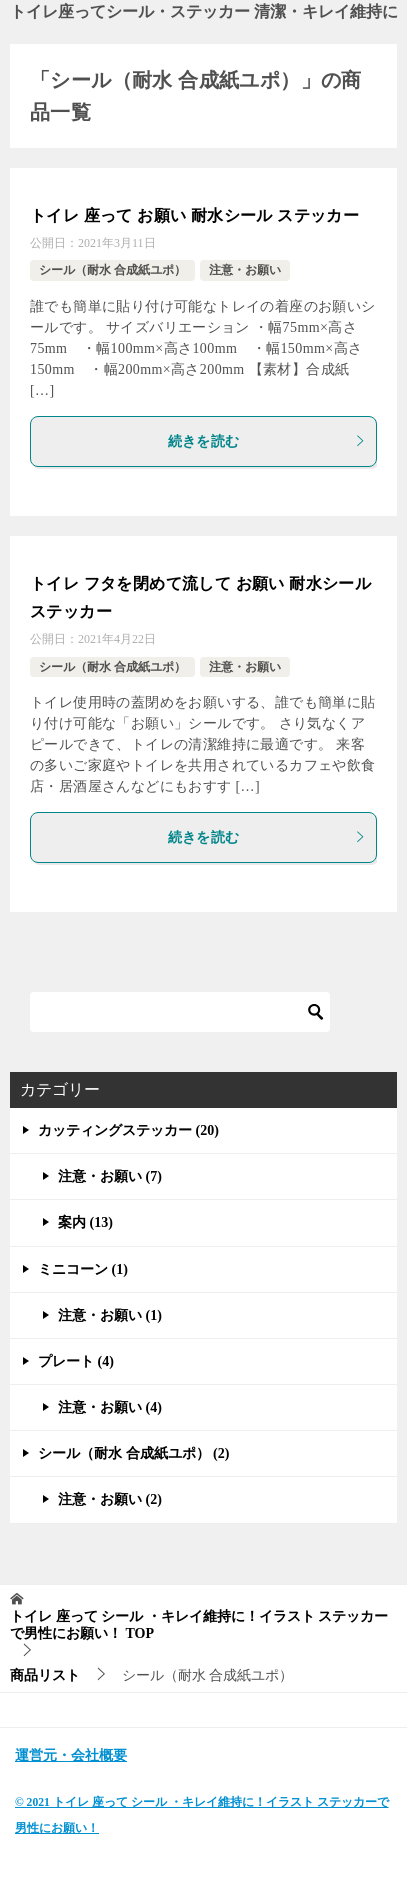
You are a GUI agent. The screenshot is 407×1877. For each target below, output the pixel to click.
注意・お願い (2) (110, 1499)
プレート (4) (76, 1361)
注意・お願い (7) (110, 1176)
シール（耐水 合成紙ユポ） (112, 270)
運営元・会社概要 (71, 1755)
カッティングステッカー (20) (128, 1130)
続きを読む (267, 441)
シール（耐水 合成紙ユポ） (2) (133, 1453)
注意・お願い (245, 270)
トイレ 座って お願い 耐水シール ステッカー (194, 215)
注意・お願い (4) (110, 1407)
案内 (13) (85, 1222)
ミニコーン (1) (83, 1269)
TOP (199, 1625)
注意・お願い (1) (110, 1315)
